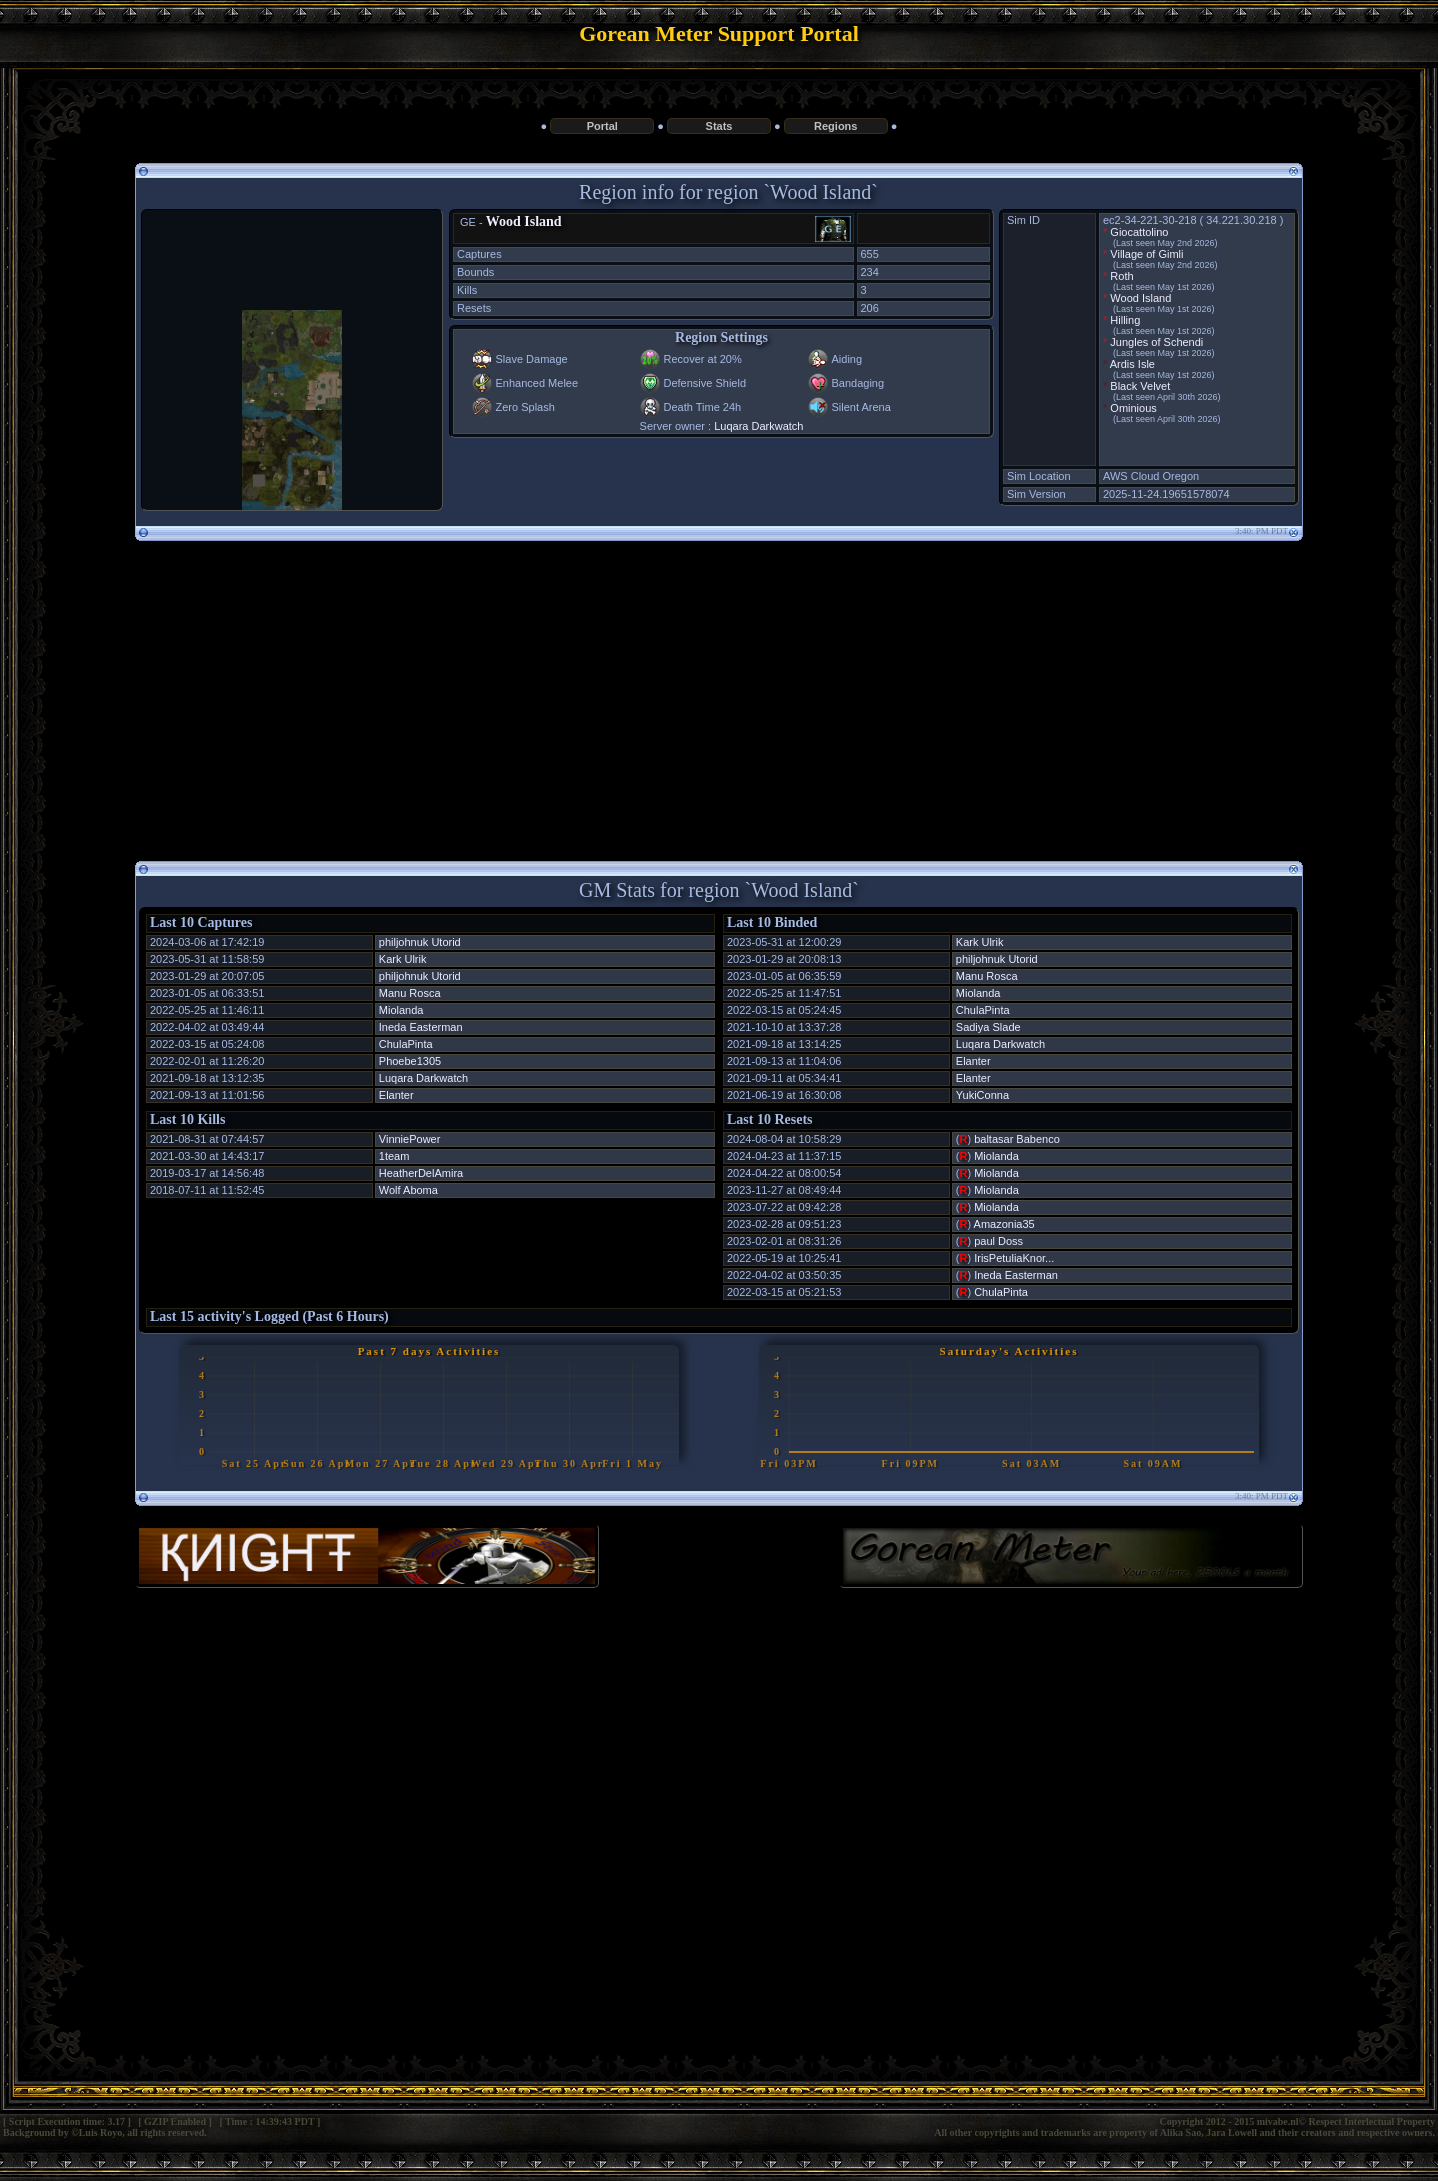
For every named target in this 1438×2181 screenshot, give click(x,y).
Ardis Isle (1132, 364)
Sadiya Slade (988, 1027)
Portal (602, 126)
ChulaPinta (406, 1044)
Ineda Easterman (421, 1027)
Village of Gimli (1146, 254)
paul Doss (998, 1241)
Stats (719, 126)
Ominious (1133, 408)
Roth (1121, 276)
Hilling (1125, 320)
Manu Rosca (410, 993)
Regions (835, 126)
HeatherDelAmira (421, 1173)
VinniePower (410, 1139)
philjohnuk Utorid (420, 942)
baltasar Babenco (1017, 1139)
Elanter (396, 1095)
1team (394, 1156)
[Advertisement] (719, 693)
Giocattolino (1139, 232)
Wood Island (524, 221)
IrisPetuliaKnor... (1014, 1258)
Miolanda (401, 1010)
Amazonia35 (1004, 1224)
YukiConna (982, 1095)
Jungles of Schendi (1156, 342)
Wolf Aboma (408, 1190)
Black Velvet (1140, 386)
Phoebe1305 (410, 1061)
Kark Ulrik (403, 959)
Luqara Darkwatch (758, 426)
